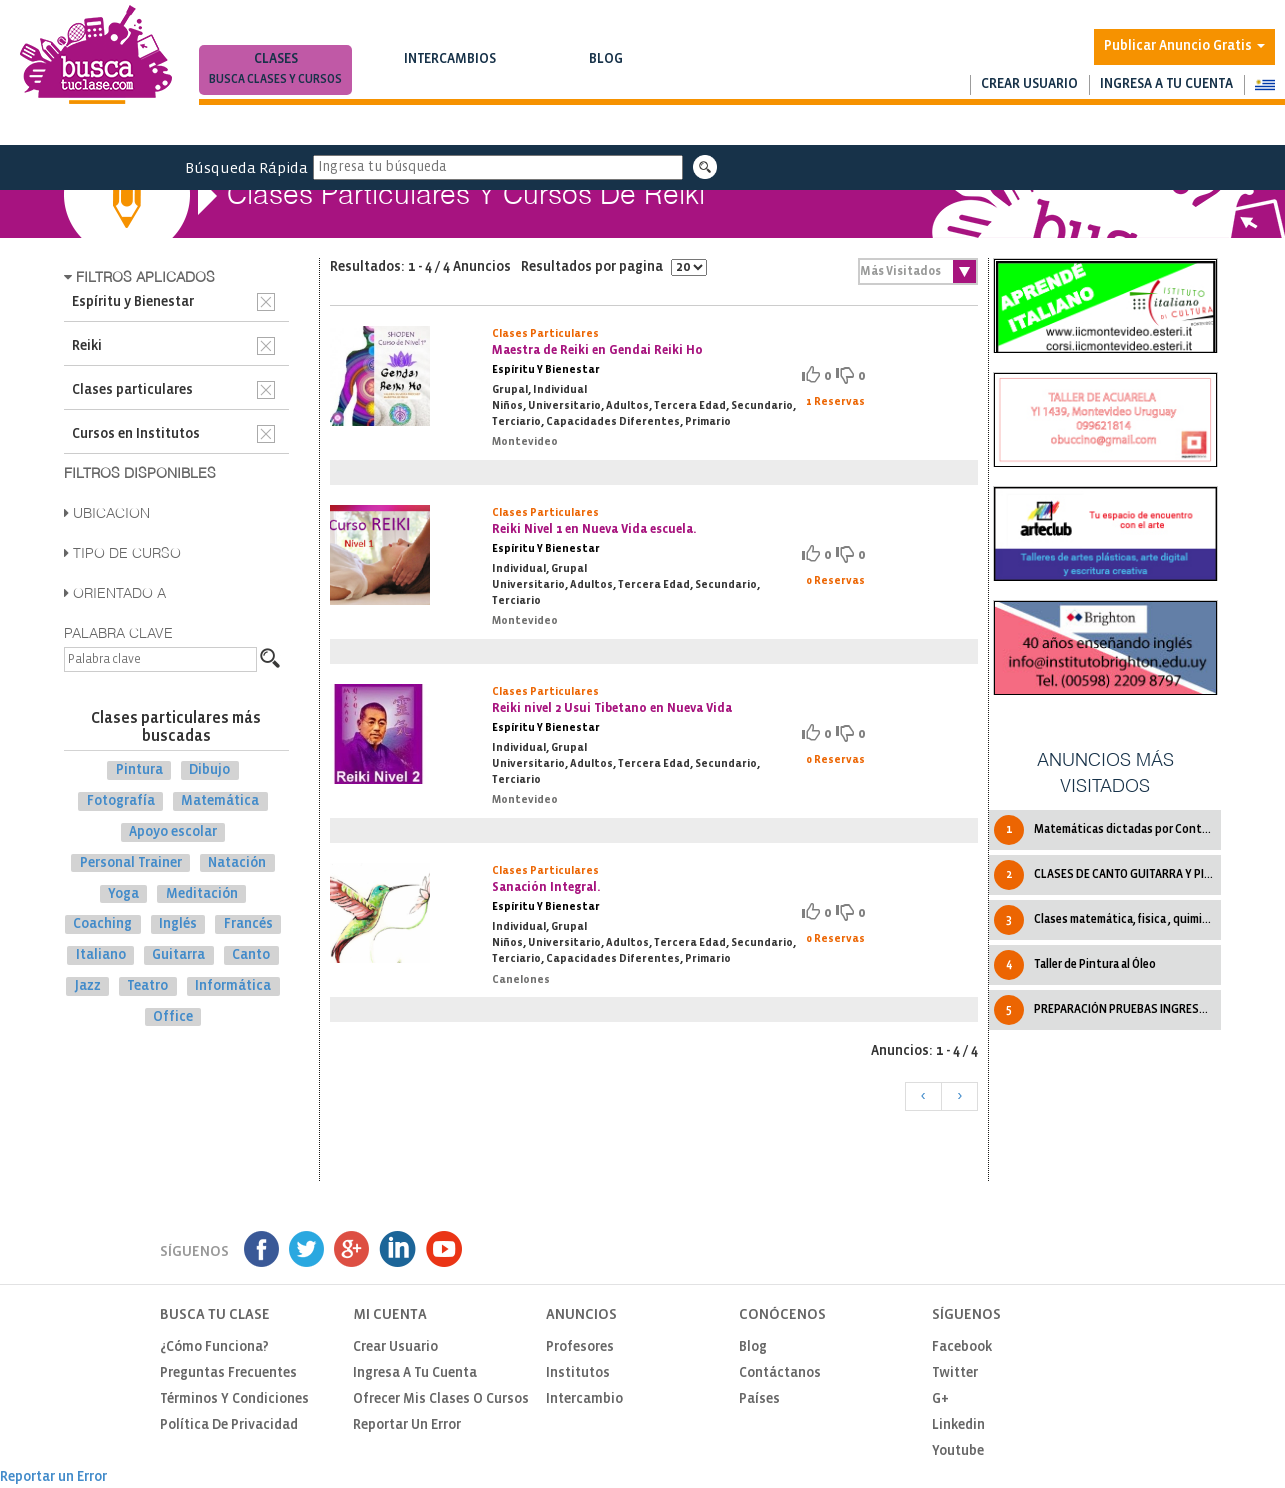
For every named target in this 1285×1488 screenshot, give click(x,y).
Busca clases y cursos (275, 79)
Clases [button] (275, 71)
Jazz (88, 986)
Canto (251, 955)
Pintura (139, 770)
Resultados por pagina (614, 267)
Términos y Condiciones (234, 1399)
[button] (1264, 85)
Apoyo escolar (173, 832)
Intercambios (449, 71)
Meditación (202, 893)
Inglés (178, 924)
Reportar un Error (407, 1425)
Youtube (958, 1451)
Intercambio (584, 1399)
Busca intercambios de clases (449, 79)
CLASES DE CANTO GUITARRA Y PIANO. (1107, 875)
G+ (940, 1399)
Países (759, 1399)
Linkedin (958, 1425)
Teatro (147, 986)
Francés (248, 924)
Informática (233, 986)
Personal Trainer (131, 863)
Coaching (102, 924)
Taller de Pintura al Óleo (1075, 965)
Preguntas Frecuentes (228, 1373)
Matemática (220, 801)
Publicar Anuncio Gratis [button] (1184, 46)
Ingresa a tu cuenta (1166, 84)
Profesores (580, 1347)
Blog (605, 71)
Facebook (962, 1347)
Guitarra (178, 955)
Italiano (101, 955)
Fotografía (121, 801)
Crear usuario (1029, 84)
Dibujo (209, 770)
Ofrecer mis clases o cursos (441, 1399)
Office (173, 1017)
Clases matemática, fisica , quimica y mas (1107, 920)
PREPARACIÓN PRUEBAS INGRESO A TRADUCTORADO (1107, 1010)
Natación (237, 863)
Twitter (955, 1373)
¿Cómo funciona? (214, 1347)
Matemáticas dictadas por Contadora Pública (1107, 830)
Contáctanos (780, 1373)
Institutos (578, 1373)
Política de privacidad (229, 1425)
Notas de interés (605, 79)
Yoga (123, 893)
